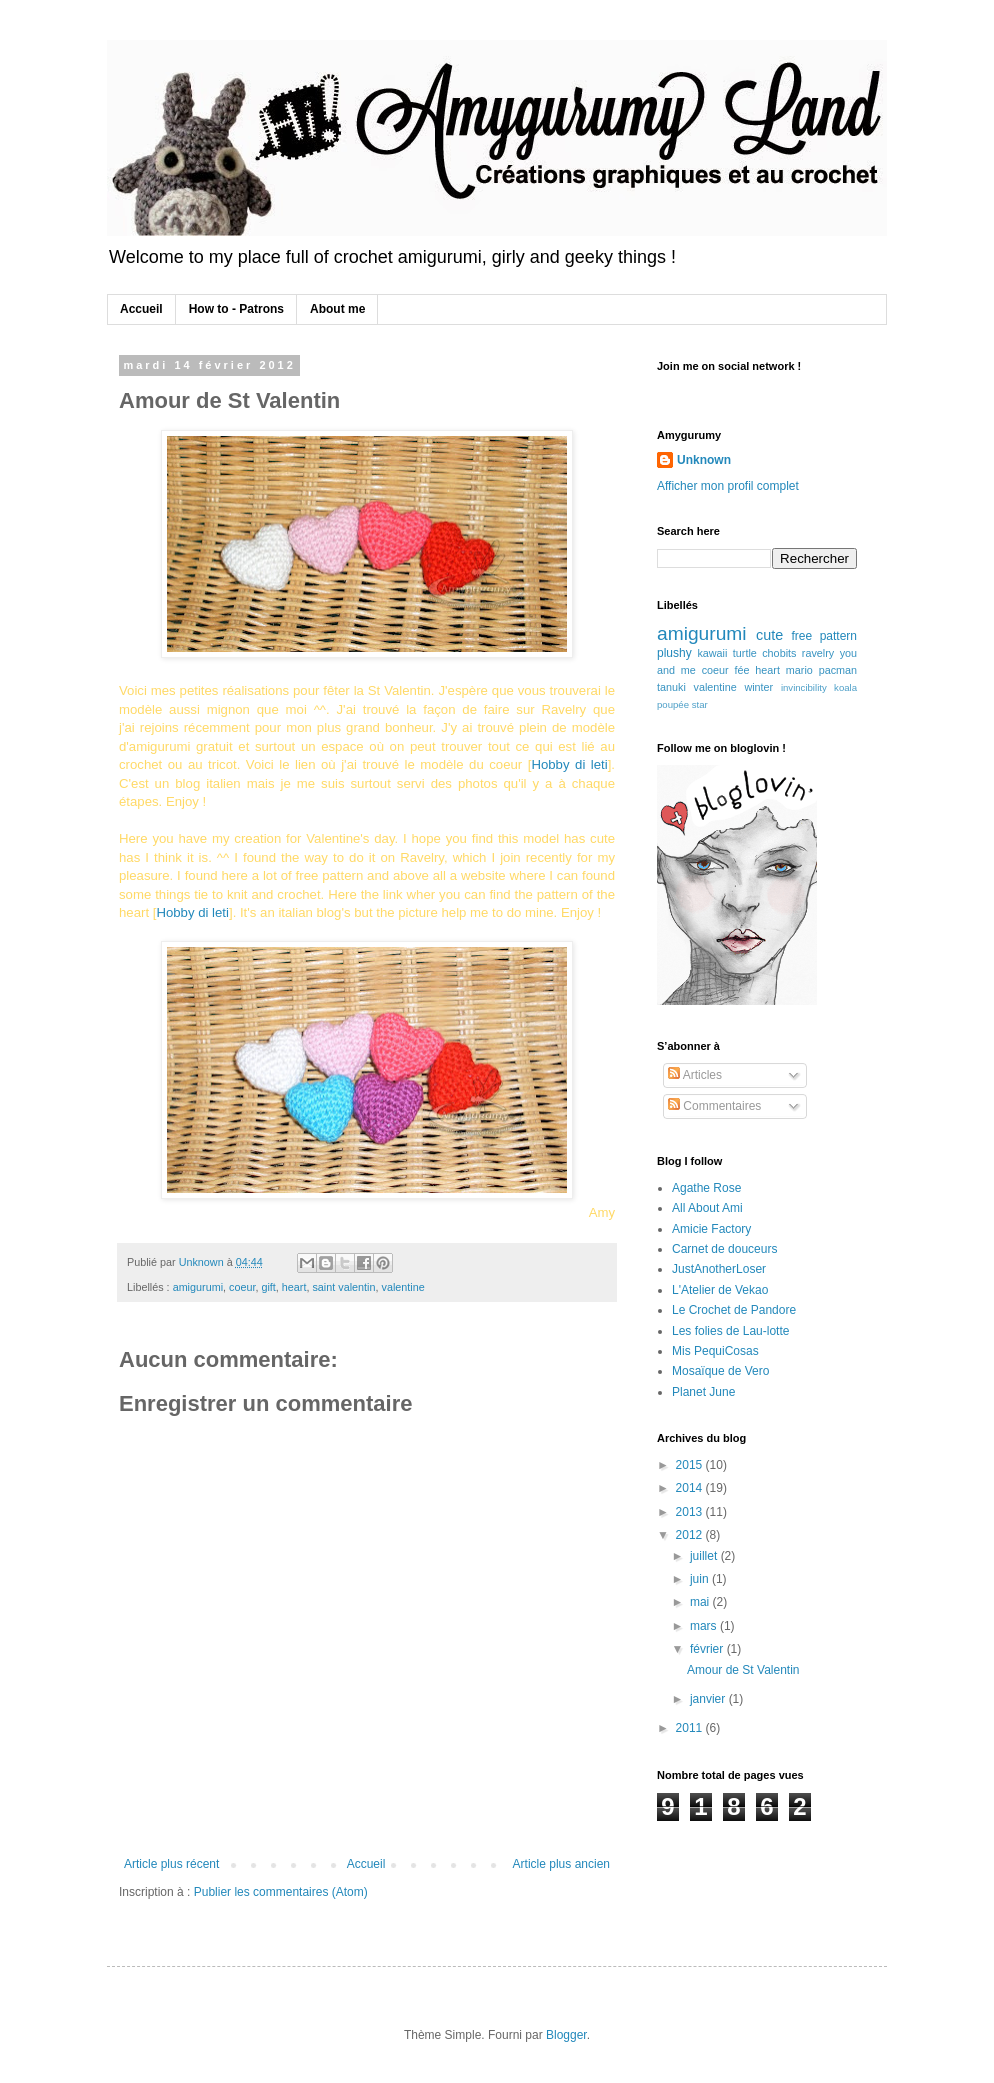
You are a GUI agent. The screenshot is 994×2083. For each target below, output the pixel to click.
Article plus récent (171, 1864)
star (700, 704)
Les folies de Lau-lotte (730, 1331)
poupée (673, 704)
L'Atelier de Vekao (720, 1290)
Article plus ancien (561, 1864)
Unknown (704, 460)
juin (701, 1579)
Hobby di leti (569, 764)
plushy (674, 653)
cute (769, 635)
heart (294, 1287)
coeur (242, 1287)
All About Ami (707, 1208)
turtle (745, 653)
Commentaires (714, 1106)
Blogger (566, 2035)
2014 (691, 1488)
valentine (403, 1287)
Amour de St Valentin (743, 1670)
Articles (695, 1075)
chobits (779, 653)
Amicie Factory (711, 1229)
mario (799, 670)
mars (705, 1626)
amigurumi (198, 1287)
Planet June (703, 1392)
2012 (691, 1535)
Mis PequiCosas (715, 1351)
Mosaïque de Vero (720, 1371)
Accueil (141, 309)
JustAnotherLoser (719, 1269)
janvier (709, 1699)
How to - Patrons (236, 309)
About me (337, 309)
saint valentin (343, 1287)
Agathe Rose (706, 1188)
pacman (838, 670)
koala (845, 687)
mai (701, 1602)
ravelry (818, 653)
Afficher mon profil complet (728, 486)
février (708, 1649)
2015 (691, 1465)
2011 (691, 1728)
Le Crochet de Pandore (734, 1310)
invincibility (804, 687)
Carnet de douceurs (724, 1249)
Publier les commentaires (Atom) (281, 1892)
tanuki (671, 687)
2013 (691, 1512)
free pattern (824, 636)
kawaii (712, 653)
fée (742, 670)
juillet (705, 1556)
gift (268, 1287)
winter (758, 687)
